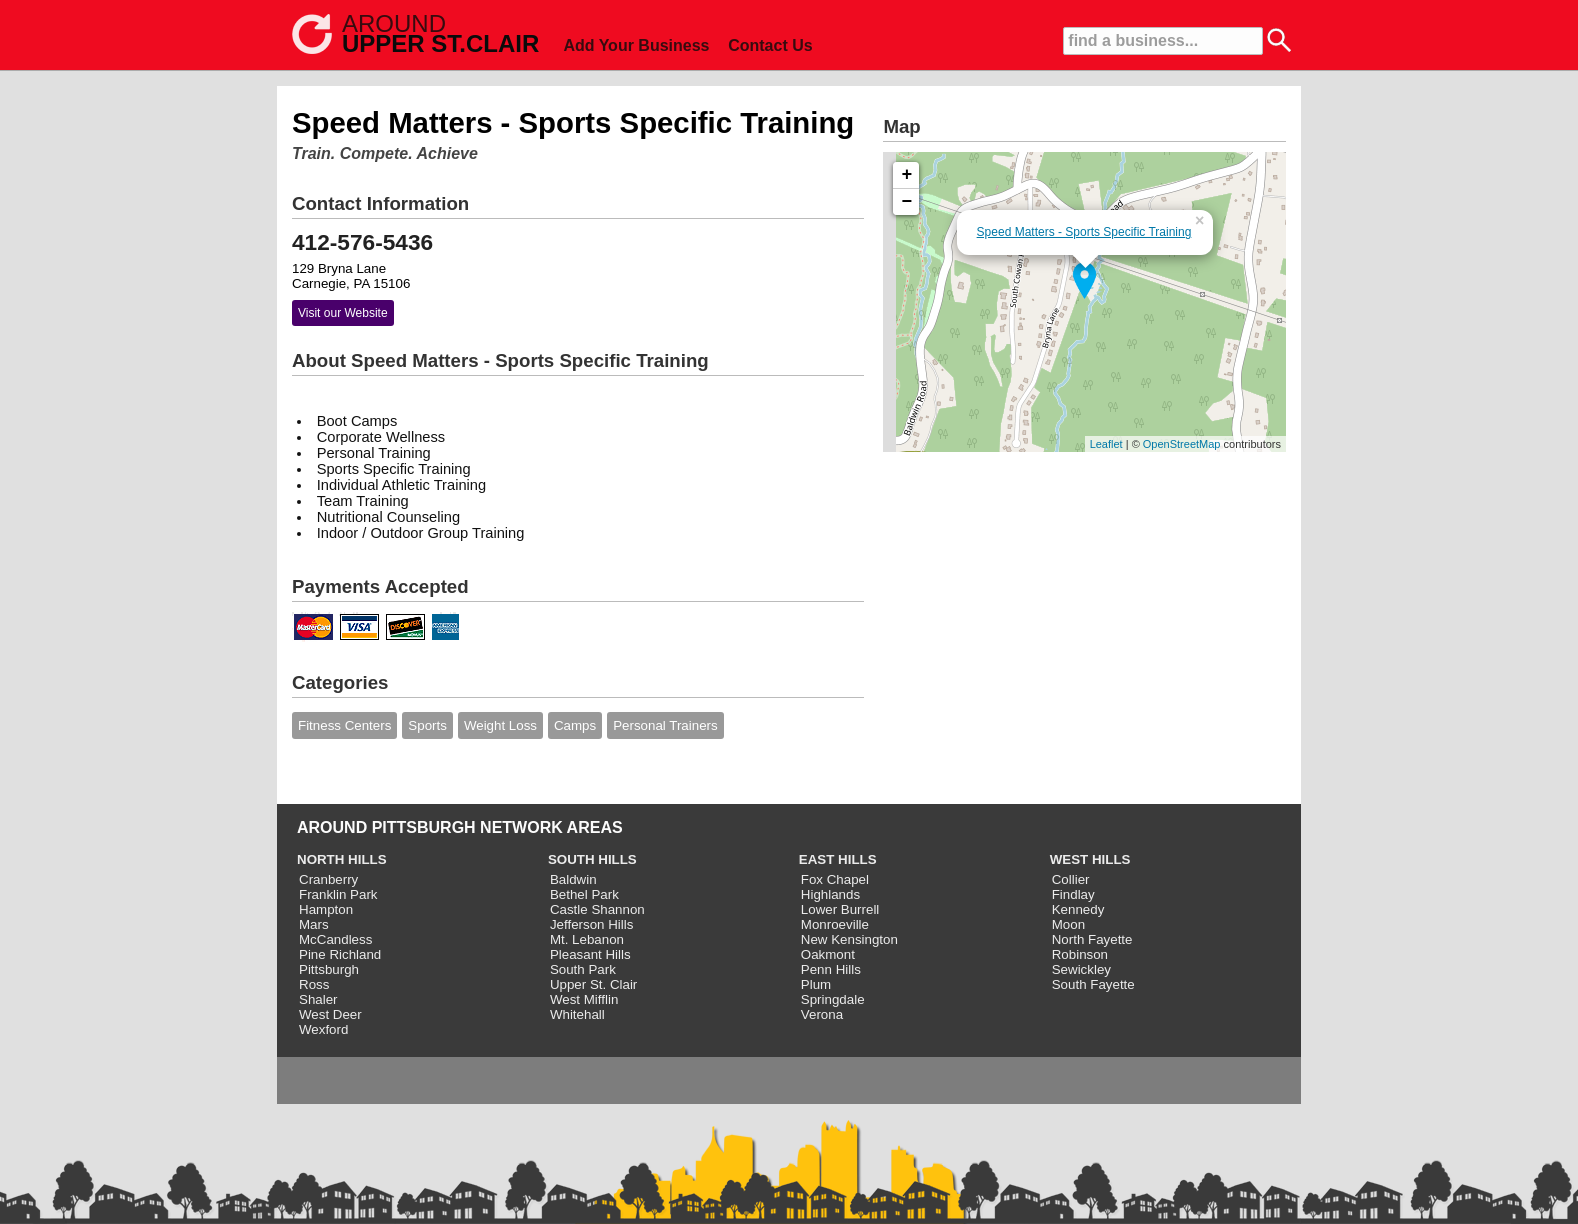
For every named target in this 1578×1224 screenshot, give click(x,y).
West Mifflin (584, 999)
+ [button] (907, 175)
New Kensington (849, 939)
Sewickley (1081, 969)
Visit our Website (343, 313)
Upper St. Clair (593, 984)
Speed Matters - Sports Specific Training (1084, 232)
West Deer (330, 1014)
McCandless (335, 939)
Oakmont (828, 954)
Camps (575, 725)
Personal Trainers (665, 725)
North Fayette (1092, 939)
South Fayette (1093, 984)
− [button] (907, 202)
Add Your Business (636, 45)
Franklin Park (338, 894)
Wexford (323, 1029)
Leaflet (1106, 444)
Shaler (318, 999)
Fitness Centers (344, 725)
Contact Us (770, 45)
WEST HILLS (1090, 859)
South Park (583, 969)
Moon (1068, 924)
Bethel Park (584, 894)
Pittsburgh (329, 969)
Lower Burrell (840, 909)
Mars (314, 924)
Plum (816, 984)
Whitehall (577, 1014)
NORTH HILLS (342, 859)
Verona (822, 1014)
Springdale (833, 999)
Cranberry (328, 879)
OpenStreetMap (1182, 444)
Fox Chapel (835, 879)
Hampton (326, 909)
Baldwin (573, 879)
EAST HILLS (838, 859)
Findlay (1073, 894)
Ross (314, 984)
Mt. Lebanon (587, 939)
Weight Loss (500, 725)
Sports (427, 725)
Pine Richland (340, 954)
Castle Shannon (597, 909)
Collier (1071, 879)
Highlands (830, 894)
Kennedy (1078, 909)
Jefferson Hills (591, 924)
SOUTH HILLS (592, 859)
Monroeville (835, 924)
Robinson (1080, 954)
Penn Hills (831, 969)
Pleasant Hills (590, 954)
